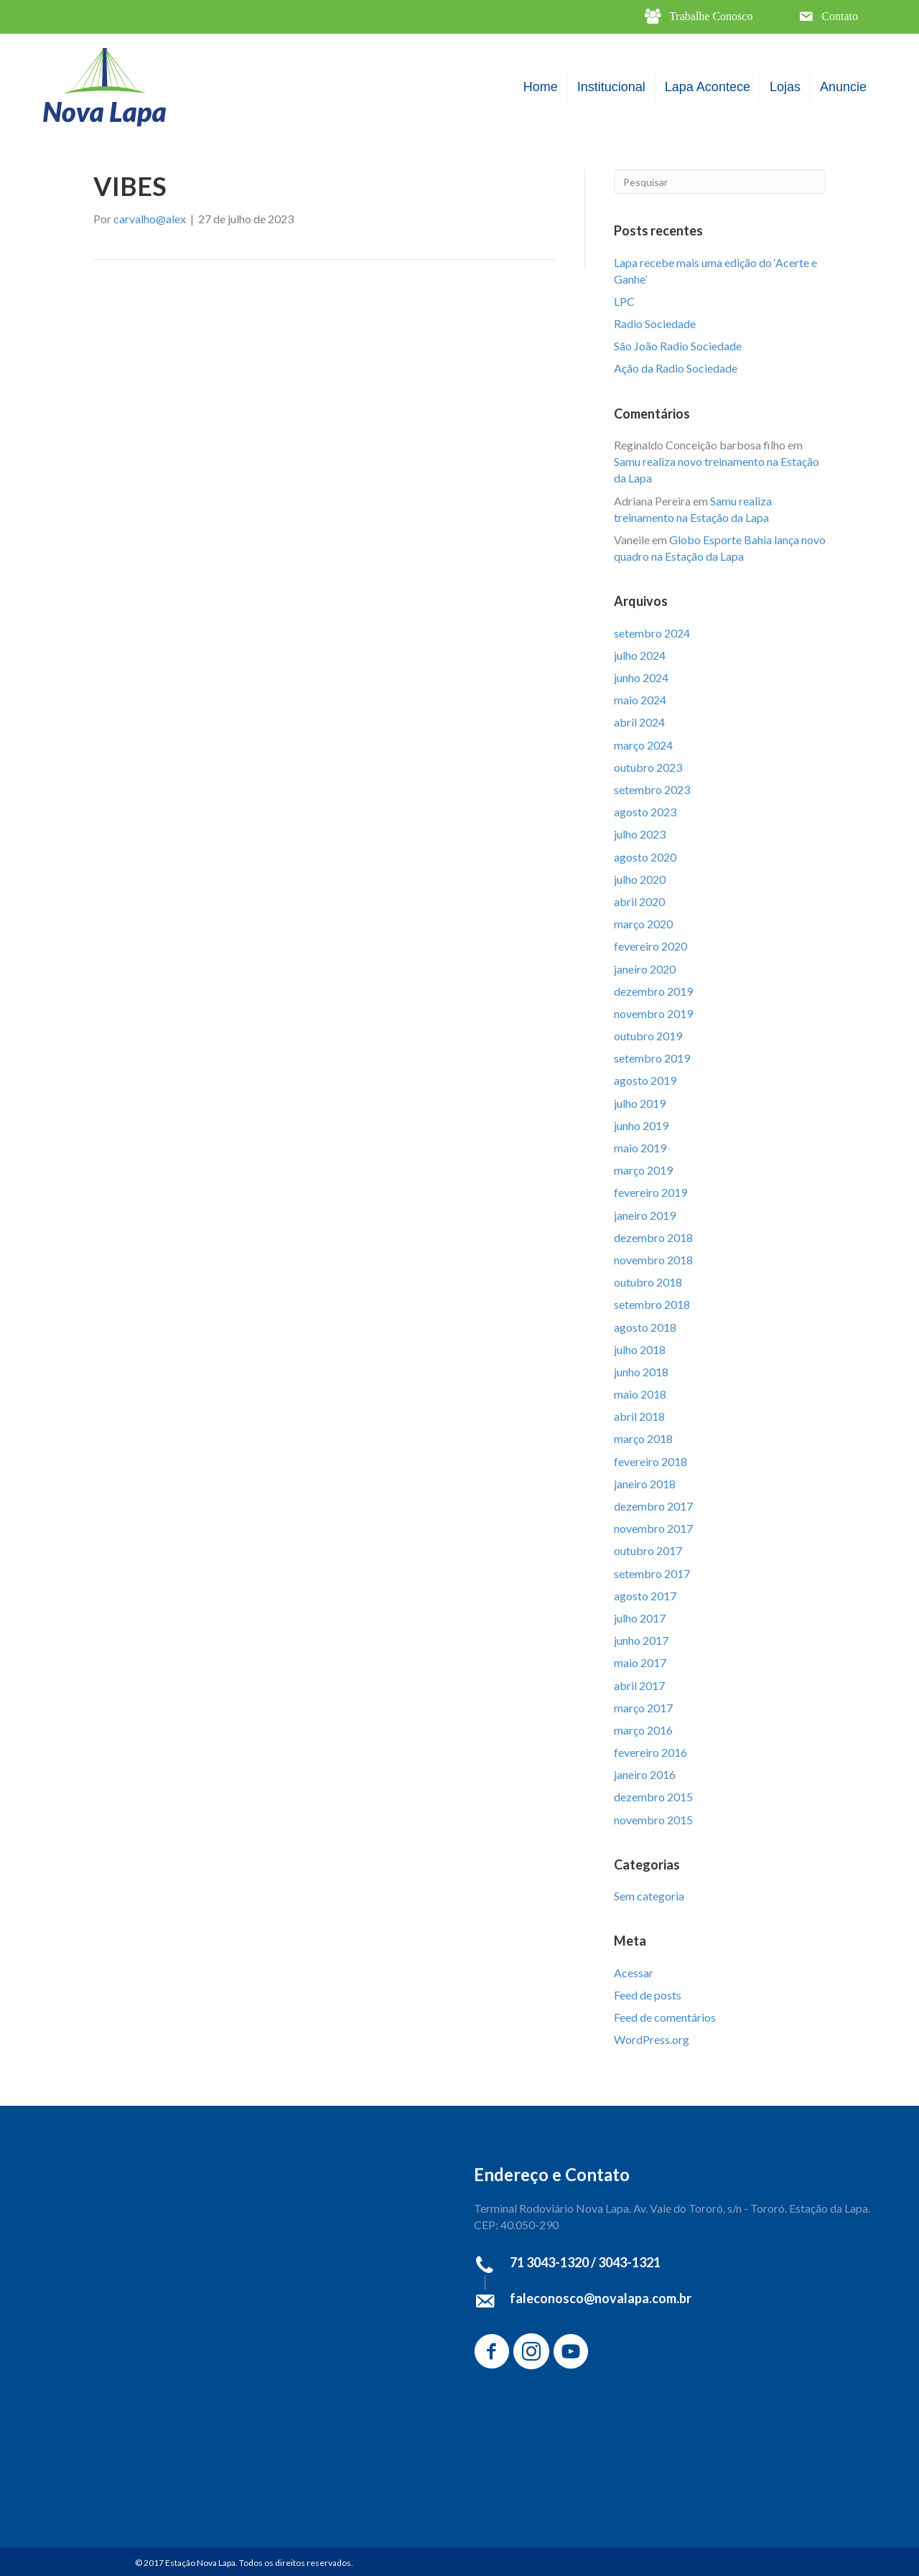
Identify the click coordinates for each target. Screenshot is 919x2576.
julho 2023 (640, 834)
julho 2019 (640, 1103)
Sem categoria (649, 1896)
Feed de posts (647, 1995)
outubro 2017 (648, 1550)
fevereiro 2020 (650, 946)
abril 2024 (639, 722)
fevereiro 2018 (650, 1461)
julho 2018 (640, 1349)
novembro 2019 (653, 1013)
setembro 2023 (652, 789)
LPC (624, 301)
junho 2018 (641, 1371)
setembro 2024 (652, 633)
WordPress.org (651, 2039)
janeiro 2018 (645, 1483)
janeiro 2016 (645, 1774)
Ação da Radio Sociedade (675, 368)
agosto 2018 (645, 1327)
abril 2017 (639, 1685)
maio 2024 (640, 699)
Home (540, 87)
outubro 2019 (648, 1035)
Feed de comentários (665, 2017)
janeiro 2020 (645, 969)
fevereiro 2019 (650, 1192)
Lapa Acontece (707, 87)
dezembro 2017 (653, 1506)
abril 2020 (639, 901)
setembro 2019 (652, 1058)
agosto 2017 (645, 1595)
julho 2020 (640, 879)
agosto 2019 (645, 1080)
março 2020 (643, 923)
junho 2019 (641, 1125)
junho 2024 (641, 677)
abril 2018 (639, 1416)
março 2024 (643, 745)
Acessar (633, 1972)
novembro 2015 (653, 1819)
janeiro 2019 (645, 1215)
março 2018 (643, 1438)
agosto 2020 (645, 857)
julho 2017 (640, 1618)
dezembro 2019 (653, 991)
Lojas (785, 87)
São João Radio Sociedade (678, 346)
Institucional (611, 87)
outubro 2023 (648, 767)
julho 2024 (640, 655)
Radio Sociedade (655, 323)
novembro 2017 (653, 1528)
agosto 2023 (645, 811)
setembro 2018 (652, 1304)
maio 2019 (640, 1147)
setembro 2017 (652, 1573)
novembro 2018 (653, 1259)
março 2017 (643, 1707)
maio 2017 (640, 1662)
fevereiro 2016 (650, 1752)
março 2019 (643, 1170)
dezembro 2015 (653, 1796)
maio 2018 (640, 1394)
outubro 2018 (648, 1282)
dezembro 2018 (653, 1237)
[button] (698, 17)
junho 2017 (641, 1640)
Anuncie (843, 87)
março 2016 (643, 1730)
